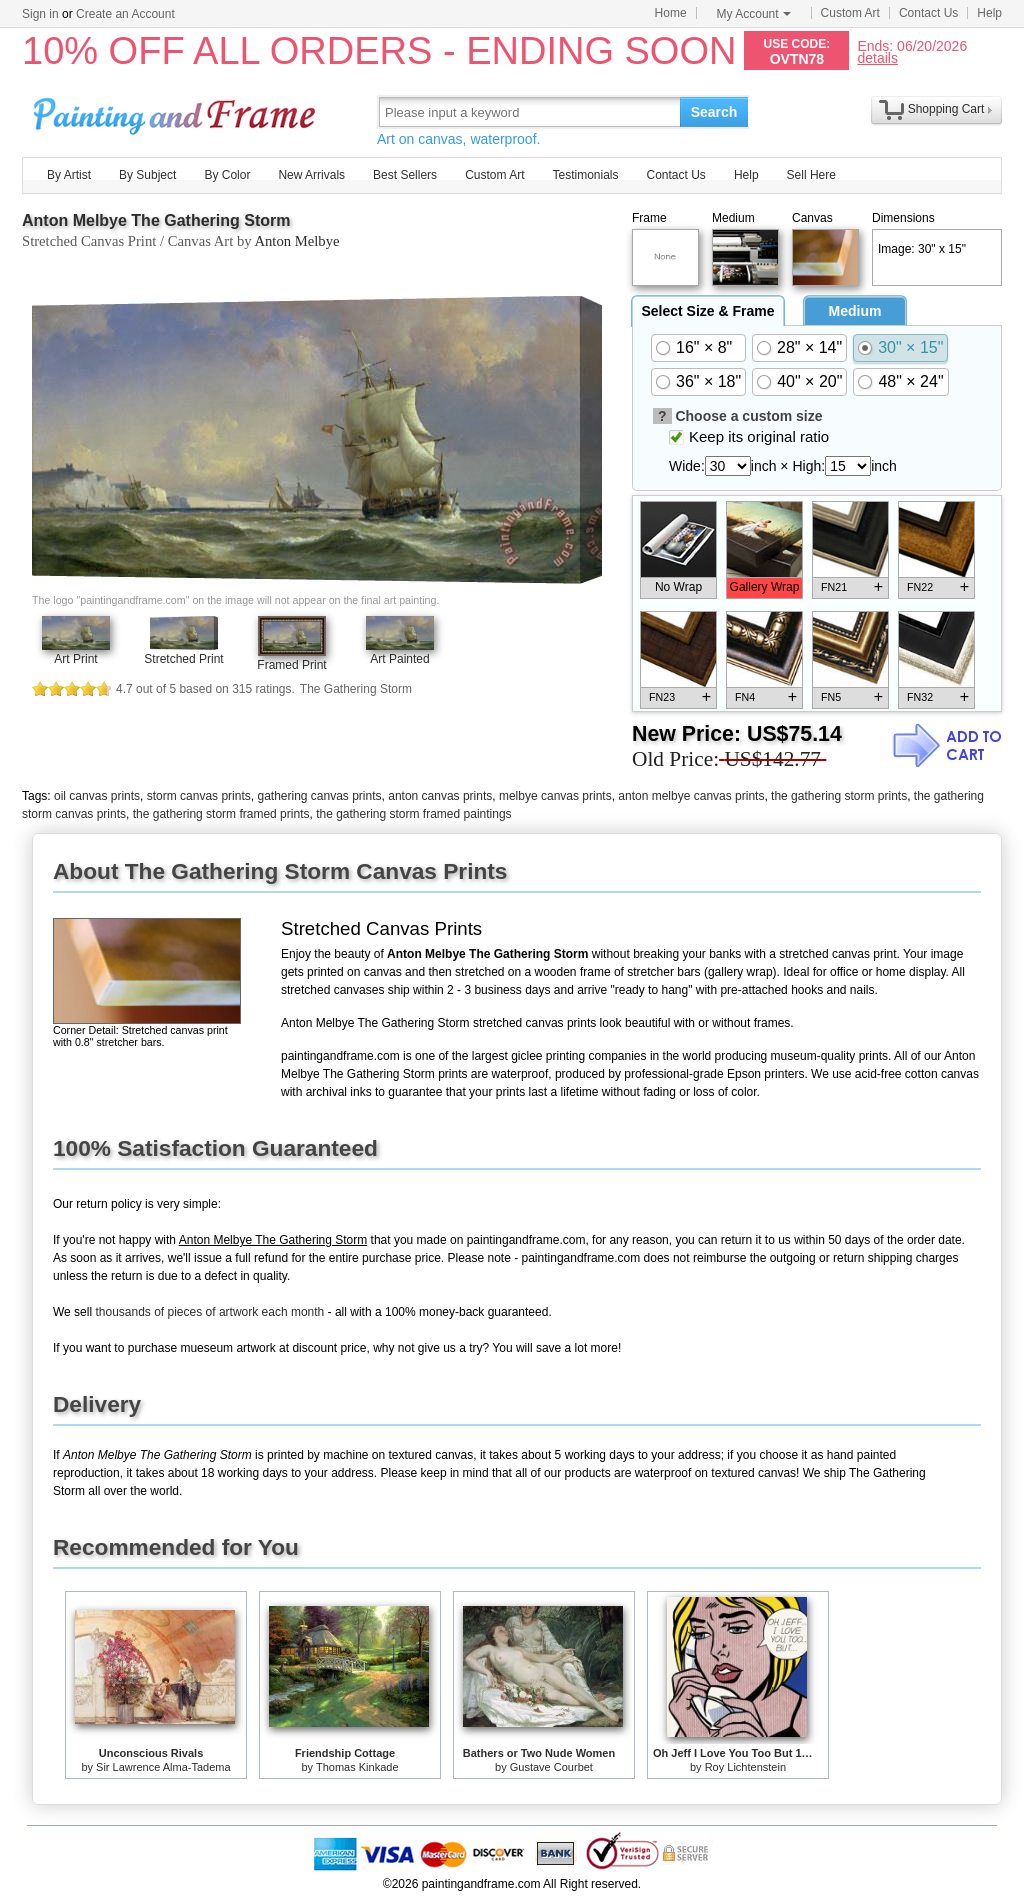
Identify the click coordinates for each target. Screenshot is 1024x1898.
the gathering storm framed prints (221, 814)
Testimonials (585, 175)
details (877, 57)
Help (989, 13)
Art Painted (399, 659)
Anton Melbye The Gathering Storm (156, 220)
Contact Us (928, 13)
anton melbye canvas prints (691, 796)
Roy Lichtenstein (745, 1767)
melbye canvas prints (555, 796)
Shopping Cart (946, 109)
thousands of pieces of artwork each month (209, 1312)
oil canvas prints (97, 796)
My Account (754, 14)
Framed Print (291, 665)
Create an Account (125, 14)
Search (714, 112)
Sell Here (811, 175)
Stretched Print (183, 659)
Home (671, 13)
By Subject (147, 175)
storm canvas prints (199, 796)
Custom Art (850, 13)
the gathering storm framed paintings (413, 814)
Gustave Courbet (551, 1767)
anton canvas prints (440, 796)
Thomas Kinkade (357, 1767)
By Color (227, 175)
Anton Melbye (296, 241)
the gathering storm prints (839, 796)
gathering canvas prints (319, 796)
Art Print (75, 659)
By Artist (69, 175)
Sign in (40, 14)
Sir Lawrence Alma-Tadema (163, 1767)
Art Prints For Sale (177, 111)
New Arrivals (311, 175)
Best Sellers (405, 175)
